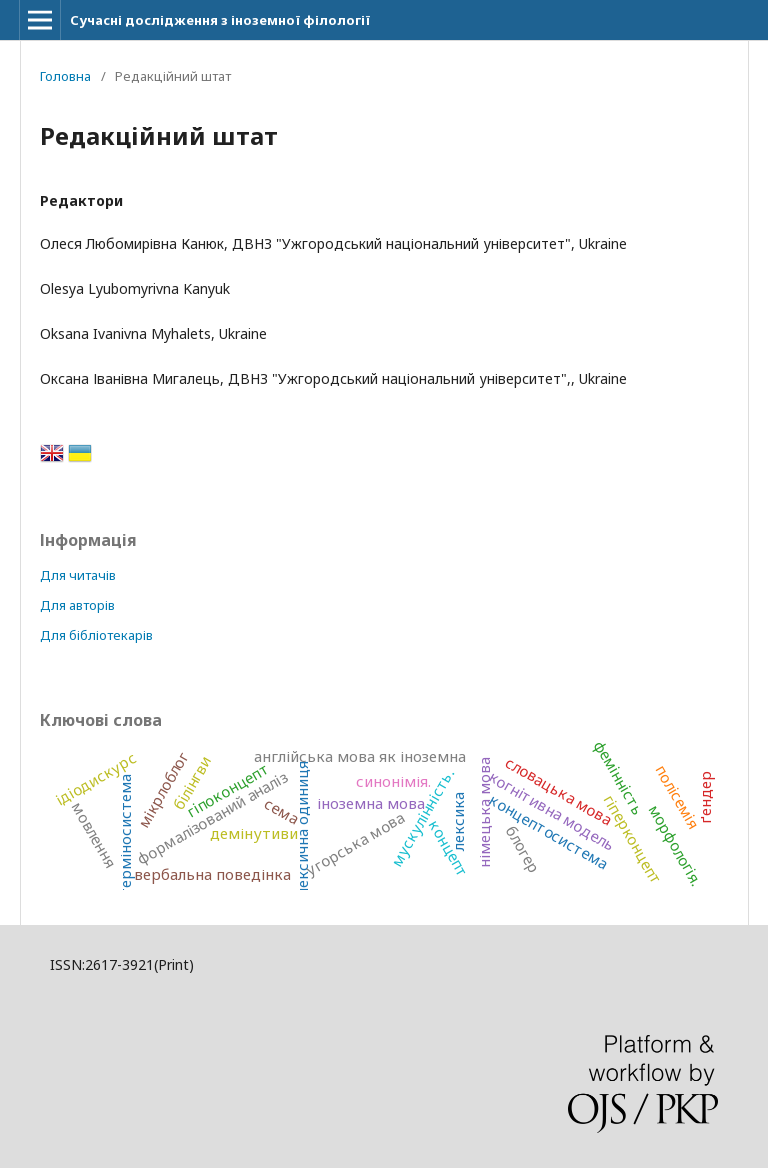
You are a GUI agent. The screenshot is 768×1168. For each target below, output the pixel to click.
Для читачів (78, 575)
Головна (65, 76)
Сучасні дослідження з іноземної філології (220, 20)
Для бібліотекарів (96, 635)
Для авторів (77, 605)
